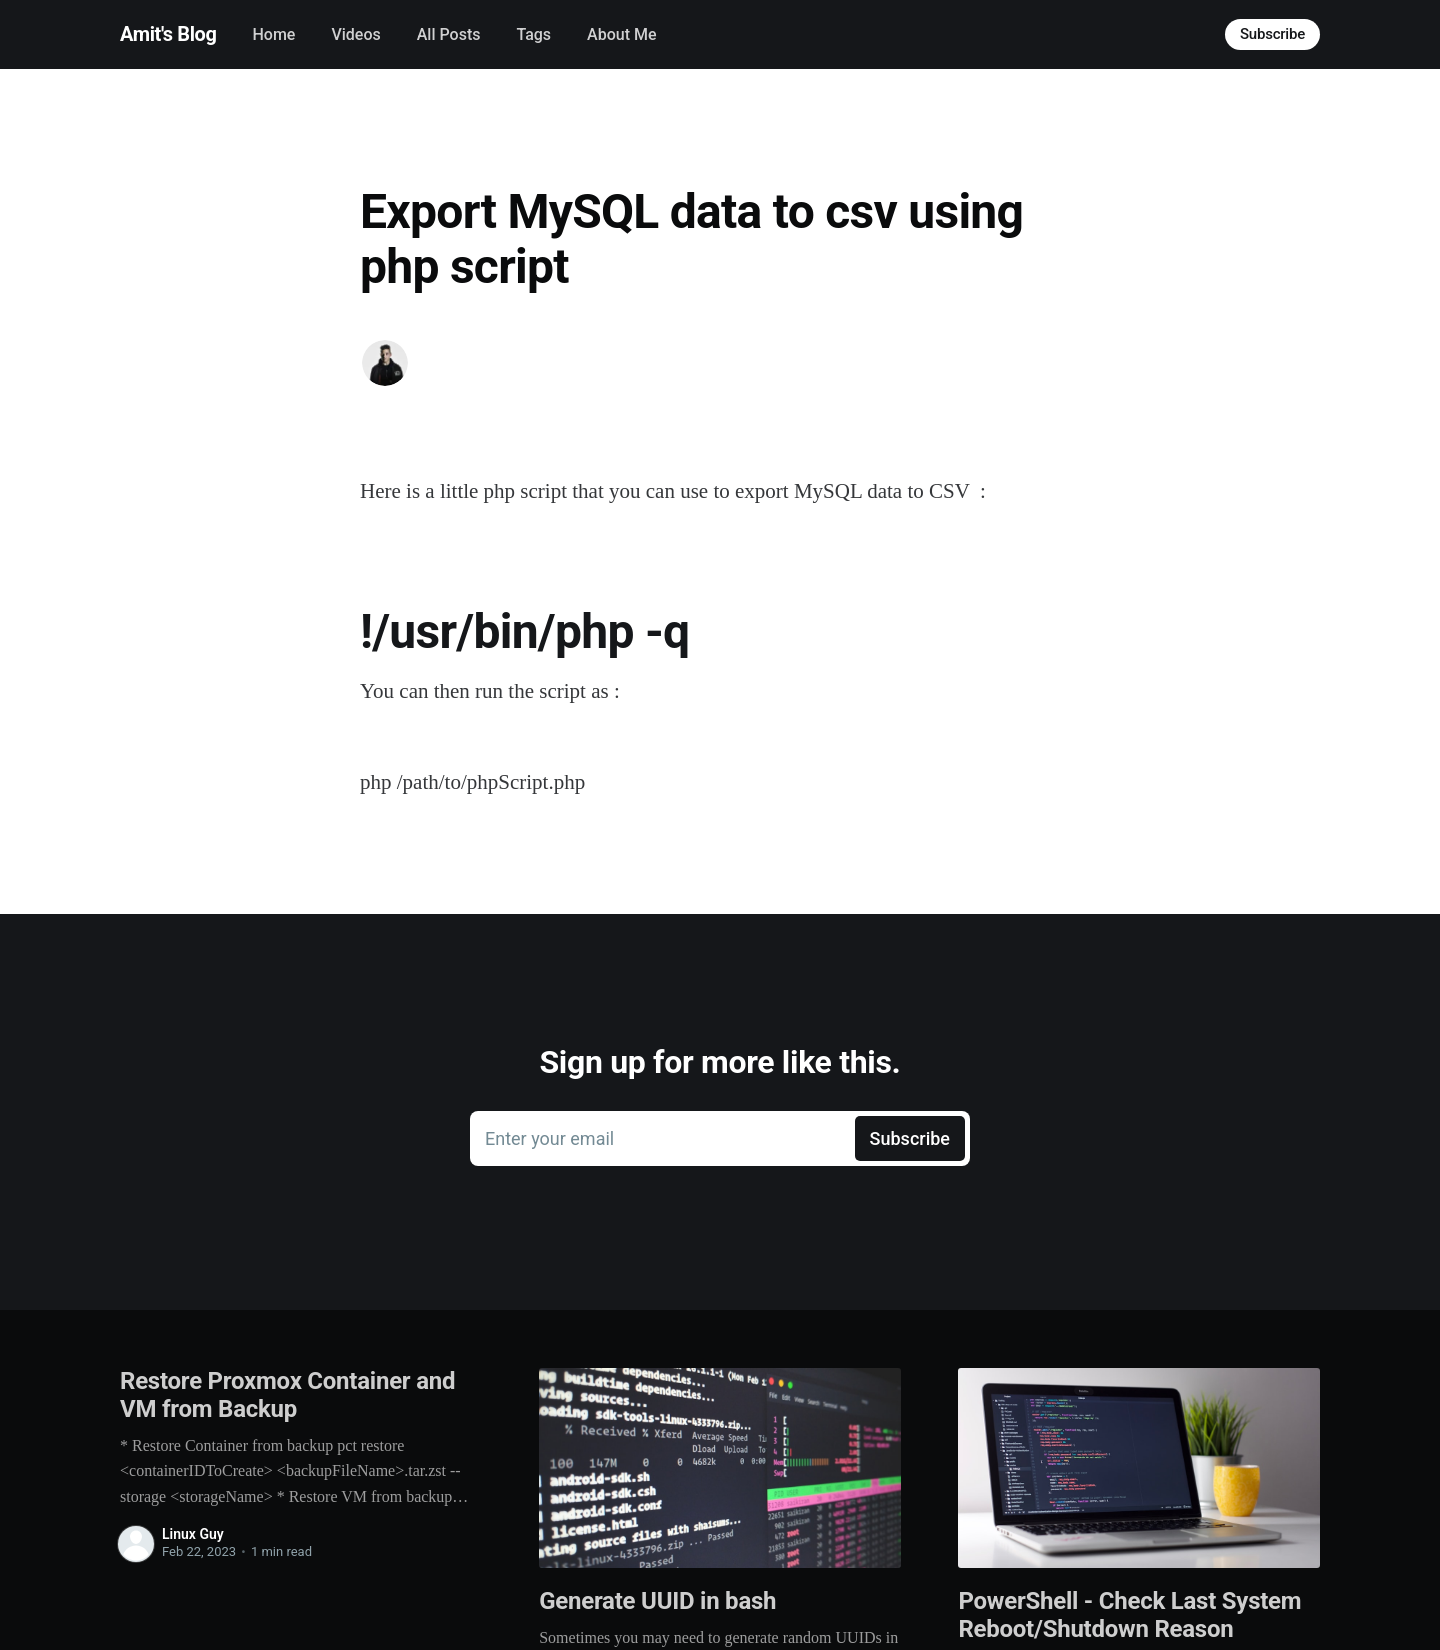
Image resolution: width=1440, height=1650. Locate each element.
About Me (621, 34)
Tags (533, 34)
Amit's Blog (168, 34)
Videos (355, 34)
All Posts (449, 34)
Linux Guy (193, 1534)
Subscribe (1272, 34)
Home (273, 34)
